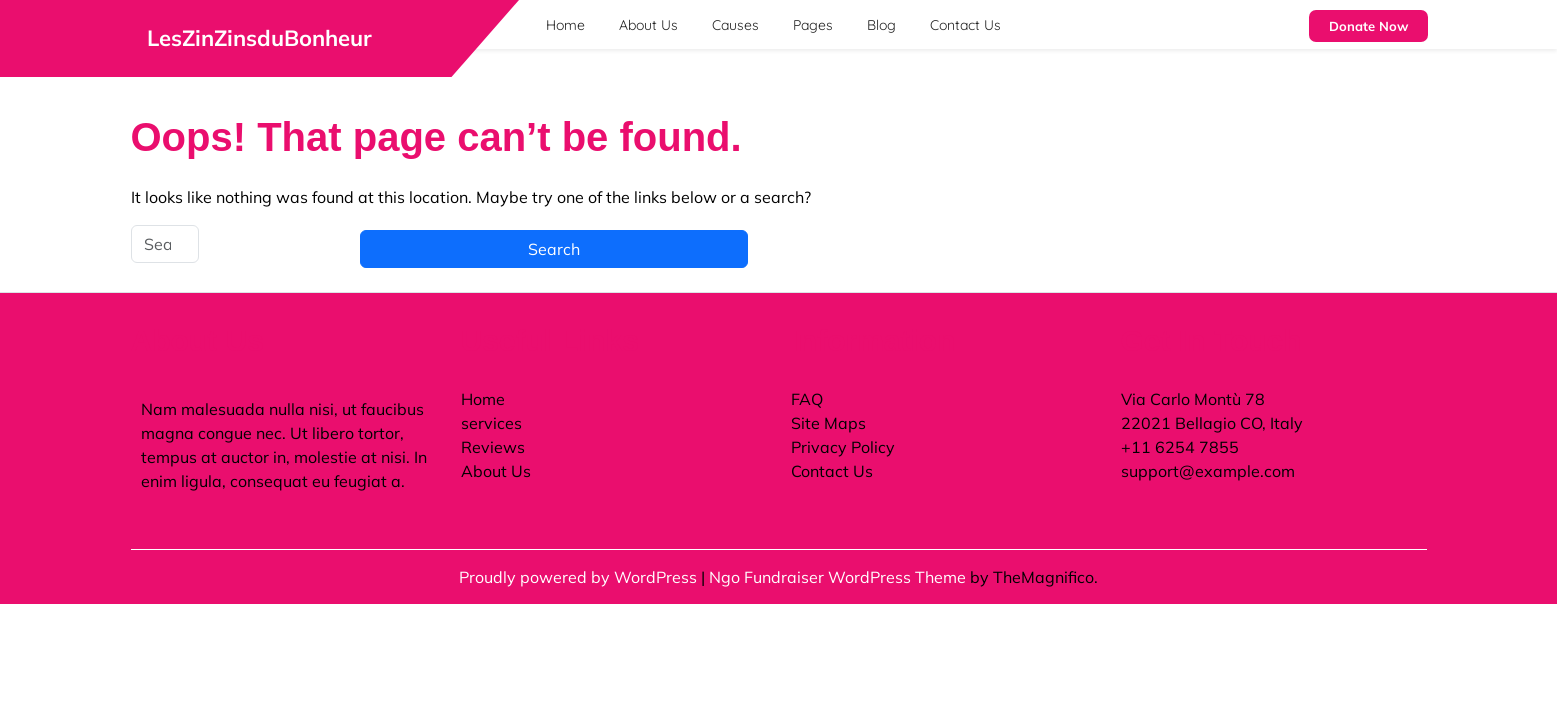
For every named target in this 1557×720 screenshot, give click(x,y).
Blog (881, 25)
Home (565, 25)
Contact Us (965, 25)
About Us (648, 25)
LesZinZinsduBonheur (259, 38)
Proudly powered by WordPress (580, 577)
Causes (735, 25)
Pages (813, 25)
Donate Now (1368, 26)
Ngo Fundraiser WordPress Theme (839, 577)
